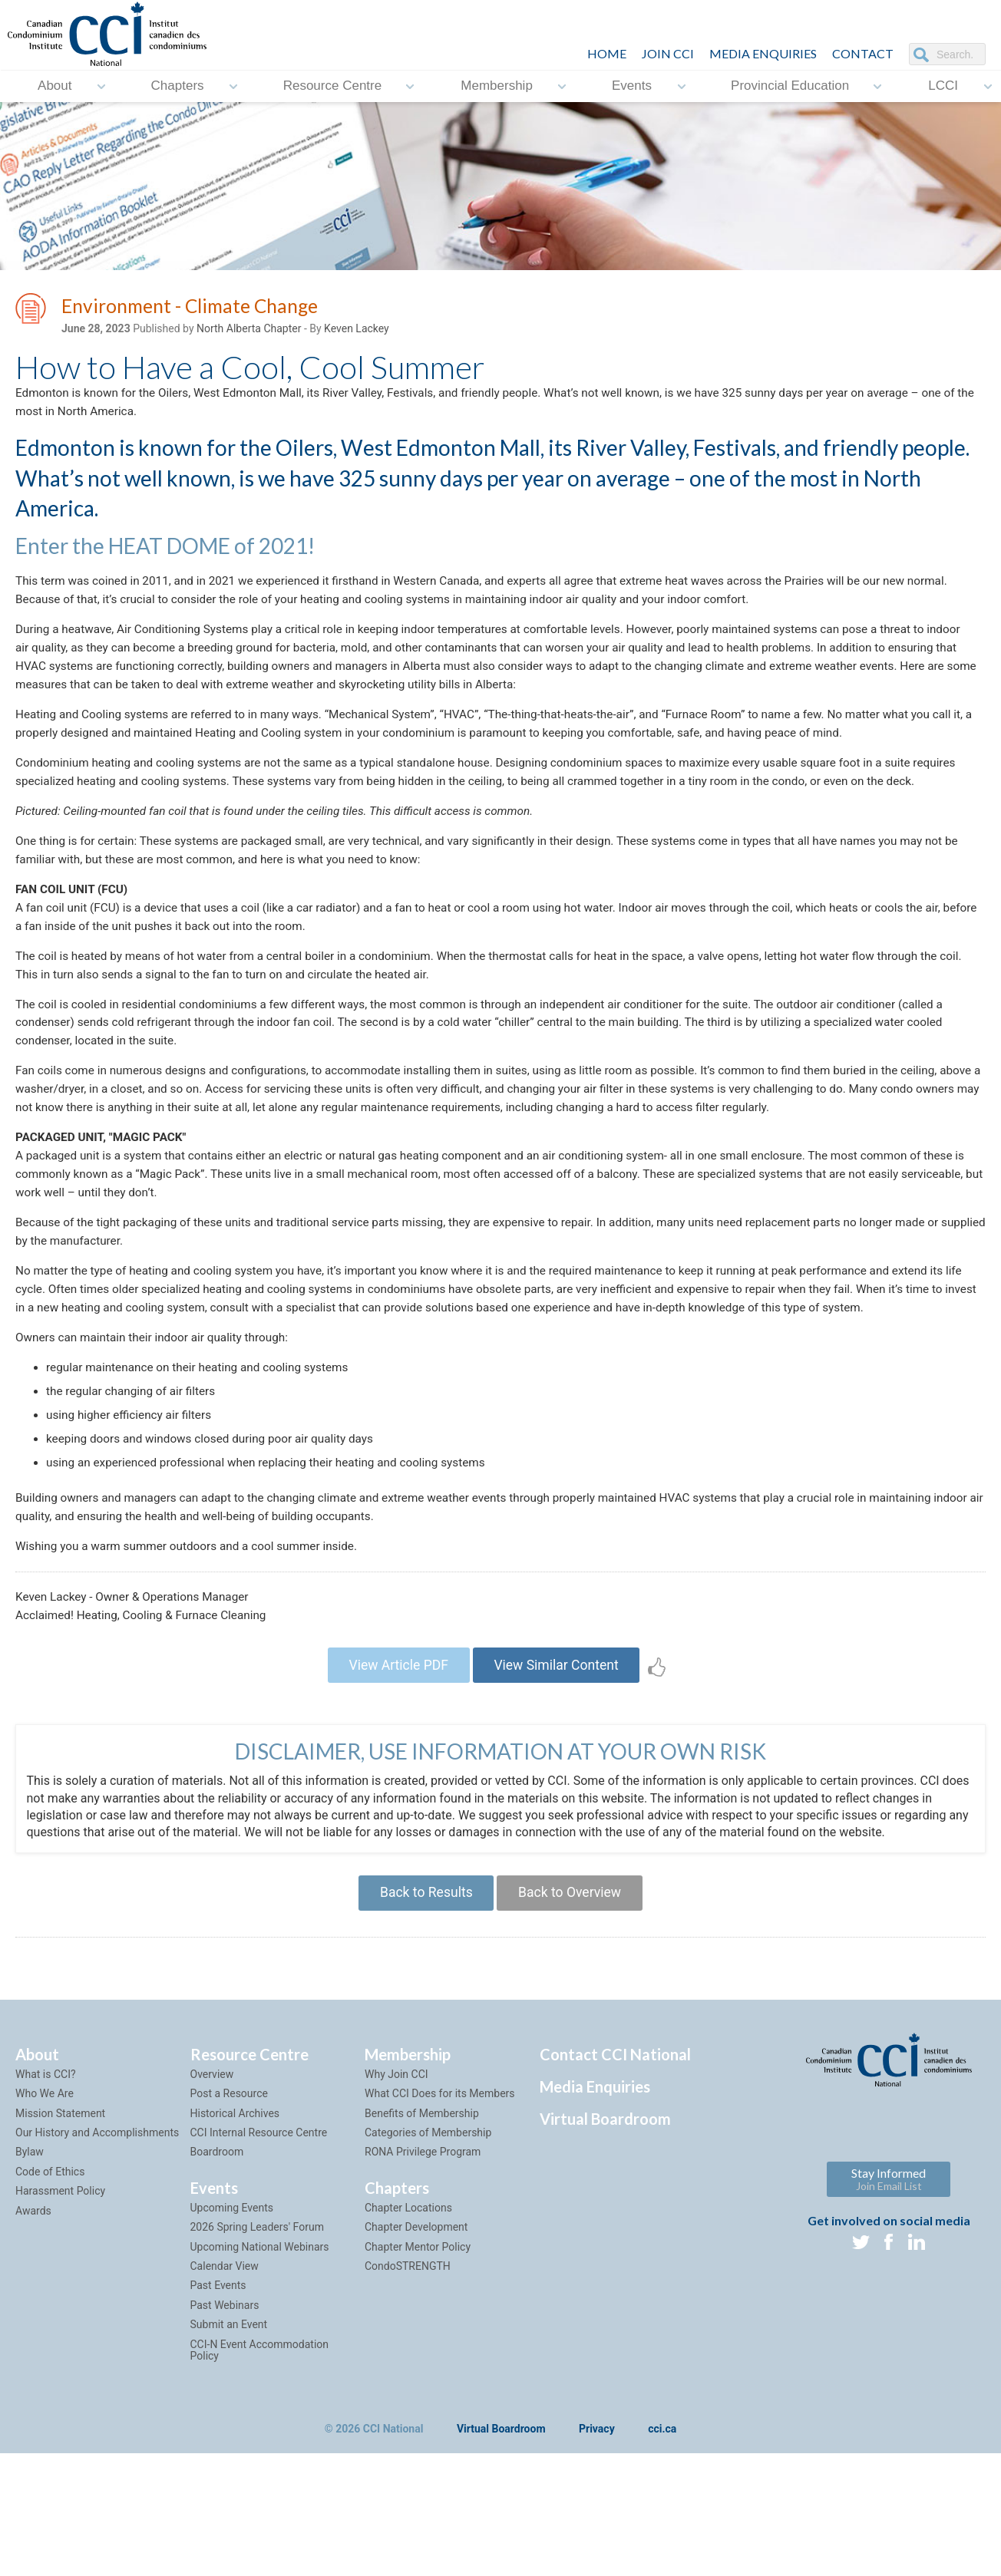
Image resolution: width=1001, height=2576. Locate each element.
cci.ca (662, 2515)
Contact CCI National (615, 2140)
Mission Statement (60, 2198)
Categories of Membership (428, 2218)
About (54, 86)
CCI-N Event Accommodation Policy (259, 2435)
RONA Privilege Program (423, 2237)
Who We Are (44, 2179)
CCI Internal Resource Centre (259, 2218)
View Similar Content (559, 1746)
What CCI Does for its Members (440, 2179)
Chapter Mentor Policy (418, 2332)
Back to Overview (572, 1977)
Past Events (218, 2371)
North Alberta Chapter (249, 331)
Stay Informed (888, 2264)
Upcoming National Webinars (259, 2332)
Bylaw (29, 2237)
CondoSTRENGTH (408, 2352)
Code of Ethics (49, 2257)
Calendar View (224, 2352)
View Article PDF (395, 1746)
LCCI (943, 86)
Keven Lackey (356, 331)
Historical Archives (235, 2198)
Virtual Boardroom (605, 2204)
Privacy (597, 2515)
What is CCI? (45, 2160)
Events (632, 86)
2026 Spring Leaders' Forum (257, 2313)
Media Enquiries (763, 53)
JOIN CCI (668, 53)
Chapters (177, 86)
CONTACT (863, 53)
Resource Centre (332, 86)
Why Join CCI (396, 2160)
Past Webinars (224, 2391)
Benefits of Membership (422, 2198)
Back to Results (423, 1977)
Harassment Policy (60, 2277)
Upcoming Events (231, 2293)
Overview (212, 2160)
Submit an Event (229, 2410)
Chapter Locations (408, 2293)
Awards (33, 2296)
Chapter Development (416, 2313)
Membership (497, 86)
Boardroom (217, 2237)
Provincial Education (790, 86)
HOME (606, 53)
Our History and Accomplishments (97, 2218)
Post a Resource (229, 2179)
